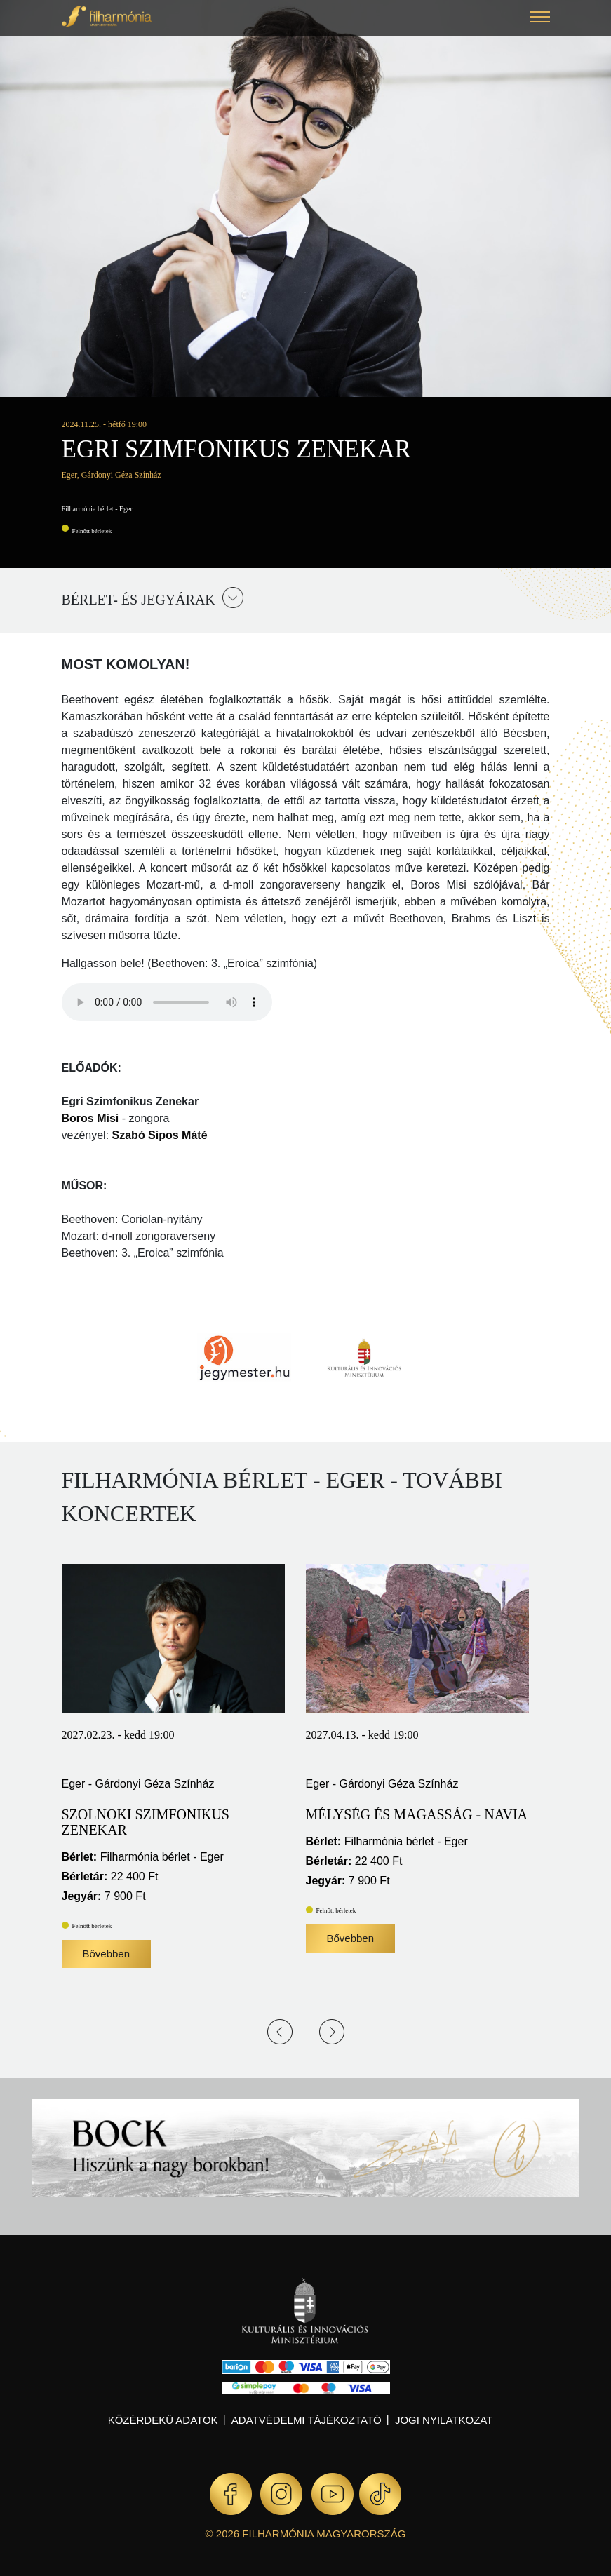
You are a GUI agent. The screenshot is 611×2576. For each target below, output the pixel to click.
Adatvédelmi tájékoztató (306, 2420)
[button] (540, 18)
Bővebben (106, 1954)
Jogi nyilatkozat (443, 2420)
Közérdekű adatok (163, 2420)
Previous (280, 2031)
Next (331, 2031)
